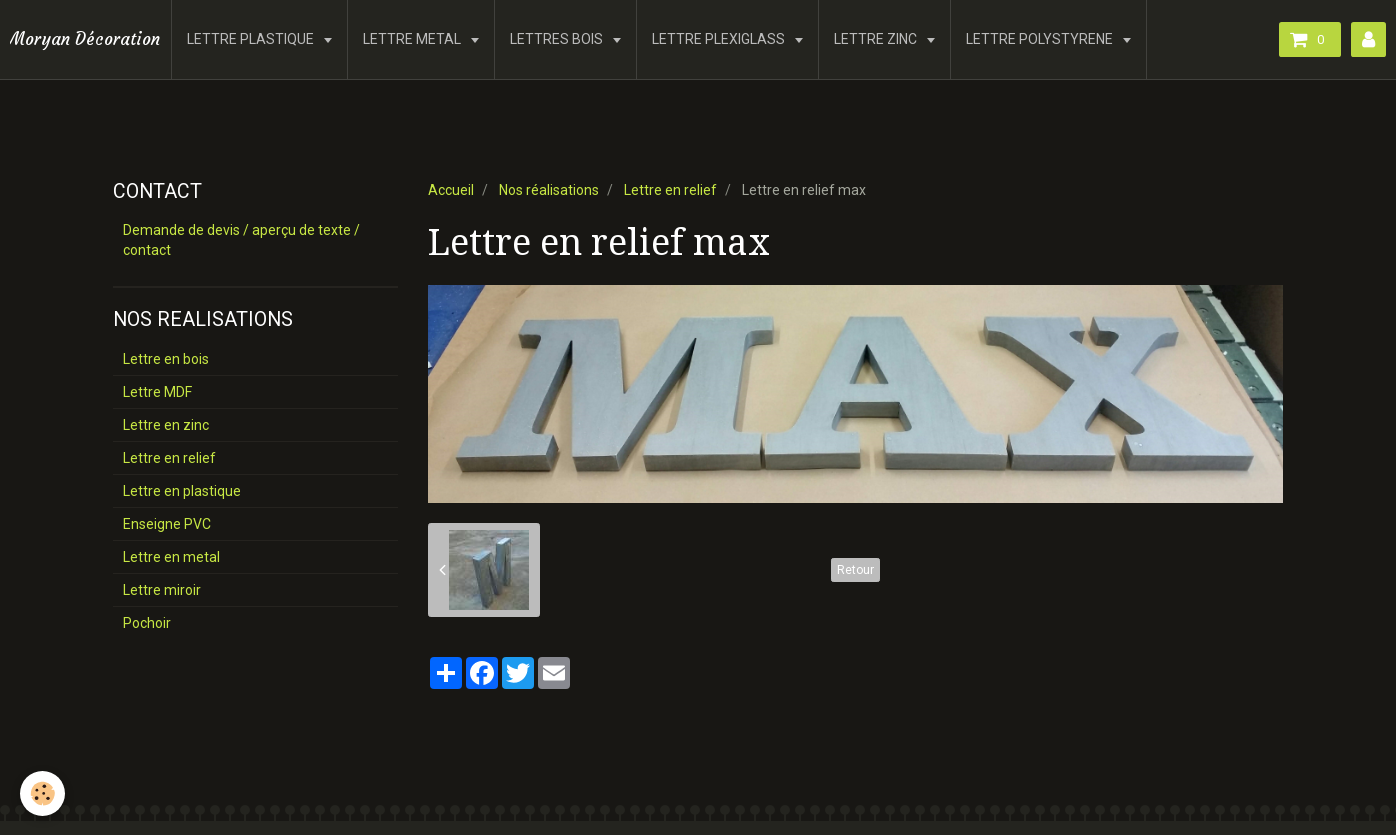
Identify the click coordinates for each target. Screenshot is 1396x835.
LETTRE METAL (413, 39)
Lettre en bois (166, 359)
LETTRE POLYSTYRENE (1041, 39)
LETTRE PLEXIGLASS (720, 39)
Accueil (451, 190)
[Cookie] (42, 793)
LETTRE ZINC (877, 39)
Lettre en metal (171, 557)
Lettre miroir (162, 590)
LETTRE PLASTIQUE (252, 39)
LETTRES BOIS (558, 39)
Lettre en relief (670, 190)
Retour (855, 570)
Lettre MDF (157, 392)
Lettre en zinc (166, 425)
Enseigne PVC (167, 524)
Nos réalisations (549, 190)
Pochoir (147, 623)
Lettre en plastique (182, 491)
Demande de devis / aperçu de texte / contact (241, 240)
